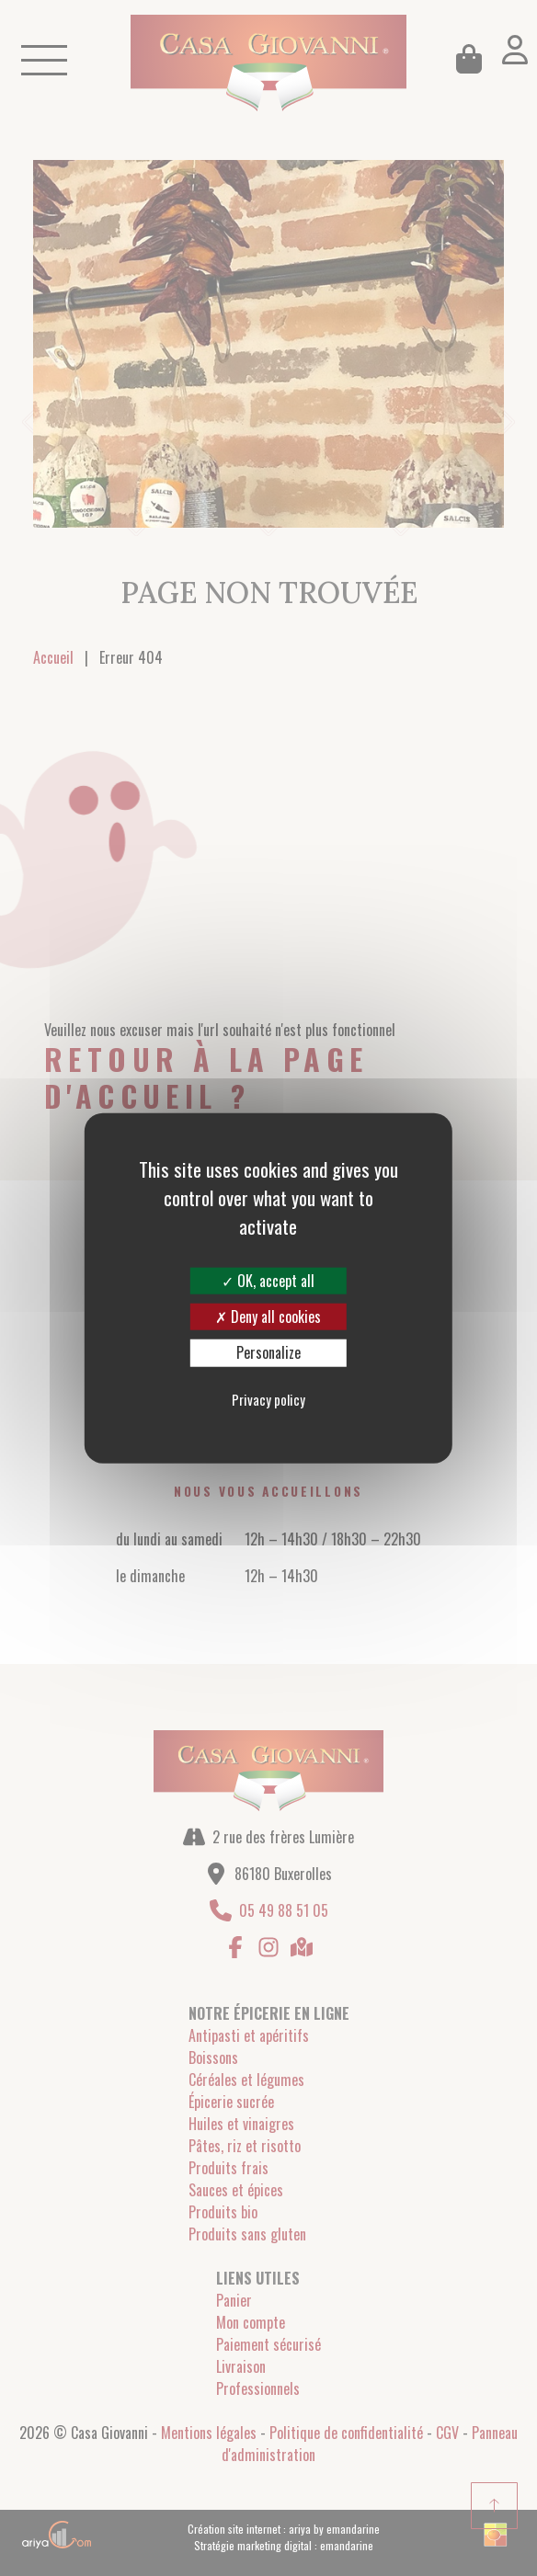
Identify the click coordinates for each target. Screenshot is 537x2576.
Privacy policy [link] (268, 1398)
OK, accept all (268, 1281)
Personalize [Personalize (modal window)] (268, 1352)
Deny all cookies (268, 1316)
